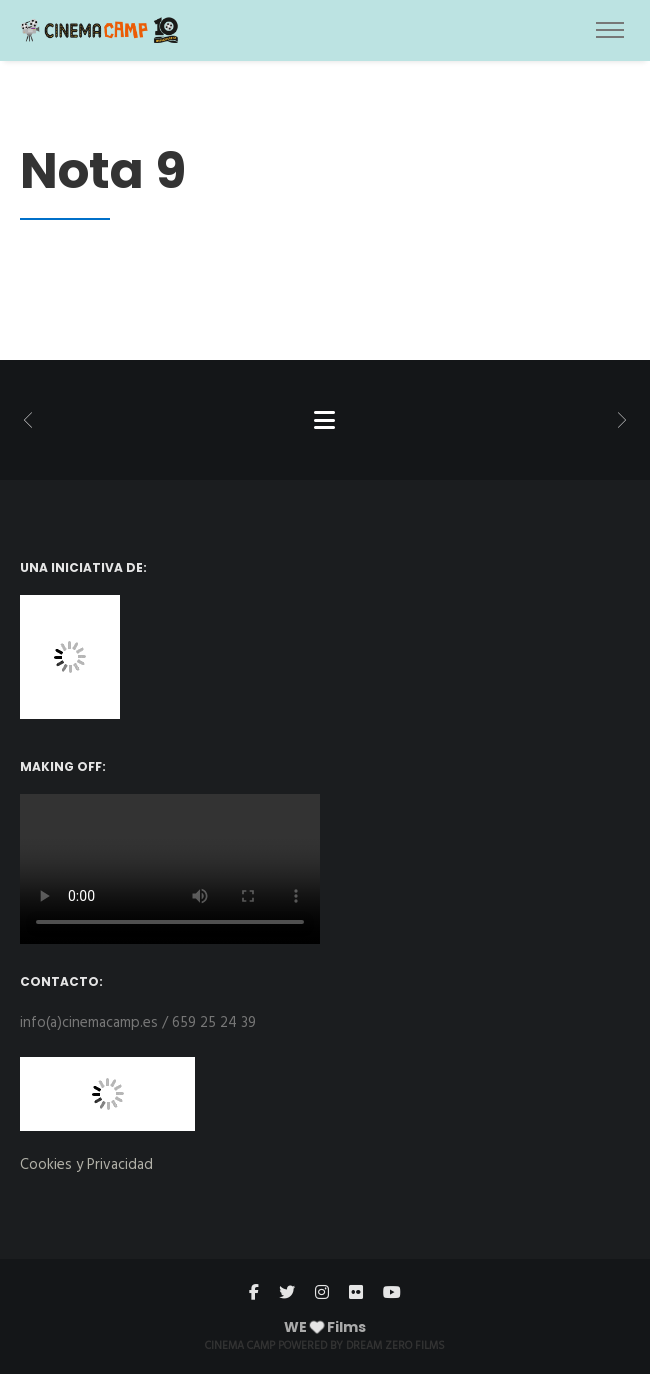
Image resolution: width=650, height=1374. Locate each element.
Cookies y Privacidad (86, 1165)
